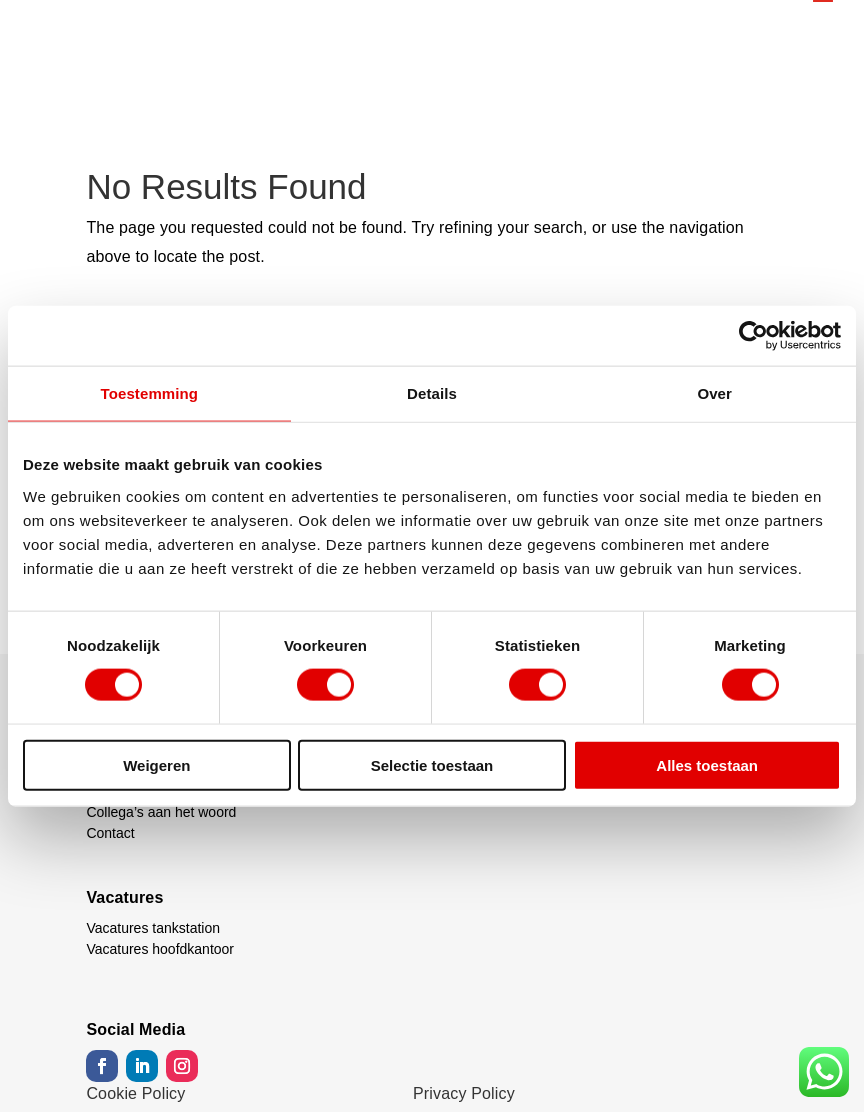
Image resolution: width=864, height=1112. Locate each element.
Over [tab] (714, 393)
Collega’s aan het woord (161, 812)
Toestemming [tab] (150, 393)
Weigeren (156, 764)
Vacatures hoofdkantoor (160, 949)
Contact (110, 833)
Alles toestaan (707, 764)
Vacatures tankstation (153, 928)
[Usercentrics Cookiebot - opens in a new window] (753, 336)
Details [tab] (432, 393)
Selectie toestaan (432, 764)
